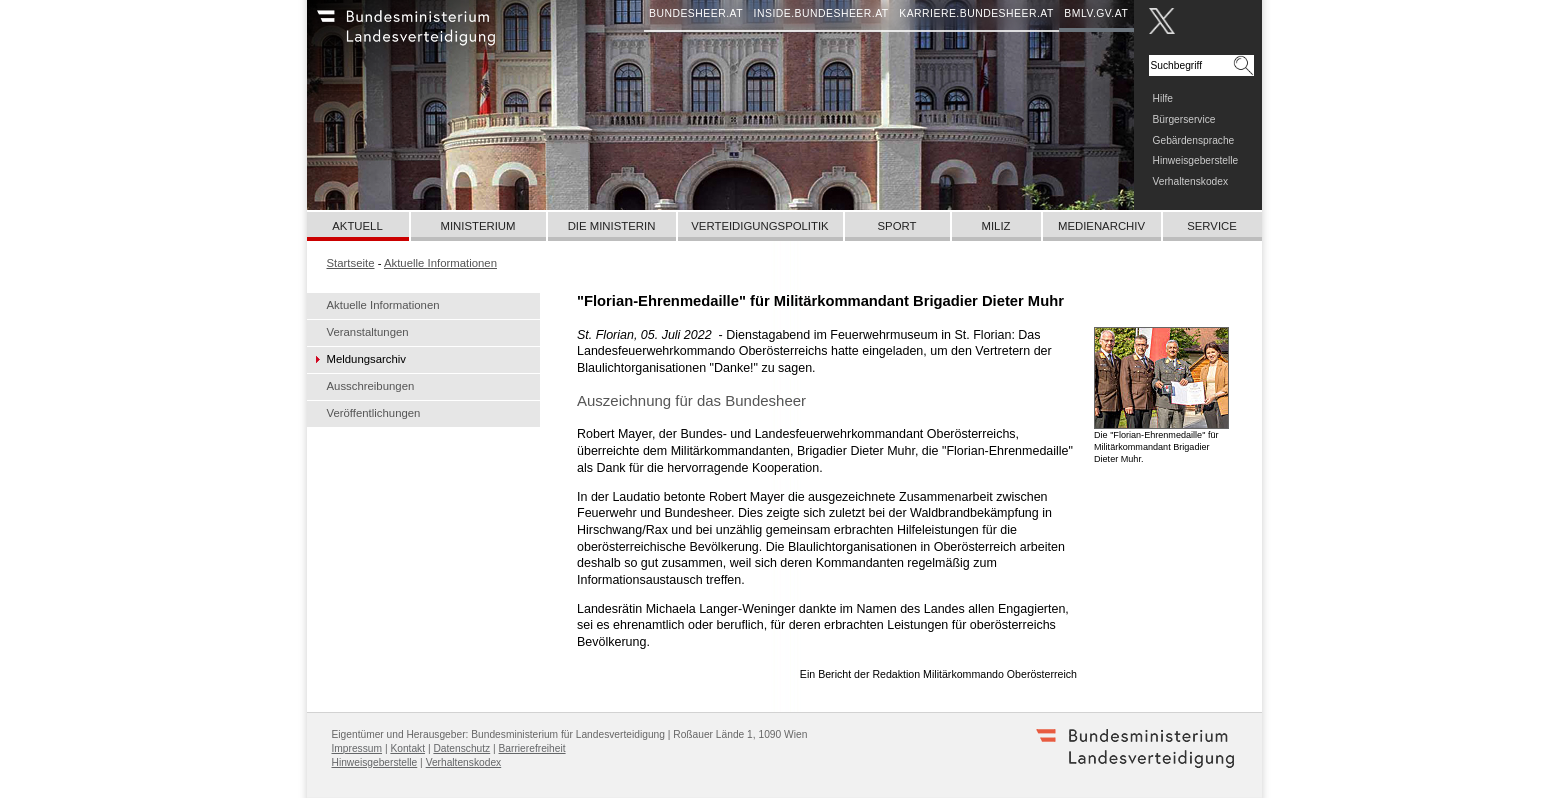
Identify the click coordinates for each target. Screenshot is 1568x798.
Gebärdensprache (1194, 140)
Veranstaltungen (368, 332)
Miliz (995, 226)
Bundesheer (432, 35)
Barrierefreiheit (532, 748)
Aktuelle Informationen (383, 305)
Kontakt (407, 748)
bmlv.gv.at (1096, 13)
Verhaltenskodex (1191, 181)
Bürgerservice (1184, 119)
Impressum (357, 748)
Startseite (351, 263)
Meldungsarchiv (367, 359)
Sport (897, 226)
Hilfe (1163, 98)
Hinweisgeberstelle (1196, 160)
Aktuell (357, 226)
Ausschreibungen (371, 386)
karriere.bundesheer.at (976, 13)
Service (1212, 226)
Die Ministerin (612, 226)
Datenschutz (461, 748)
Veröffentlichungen (374, 413)
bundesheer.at (696, 13)
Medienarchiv (1101, 226)
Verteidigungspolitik (759, 226)
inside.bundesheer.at (821, 13)
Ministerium (477, 226)
